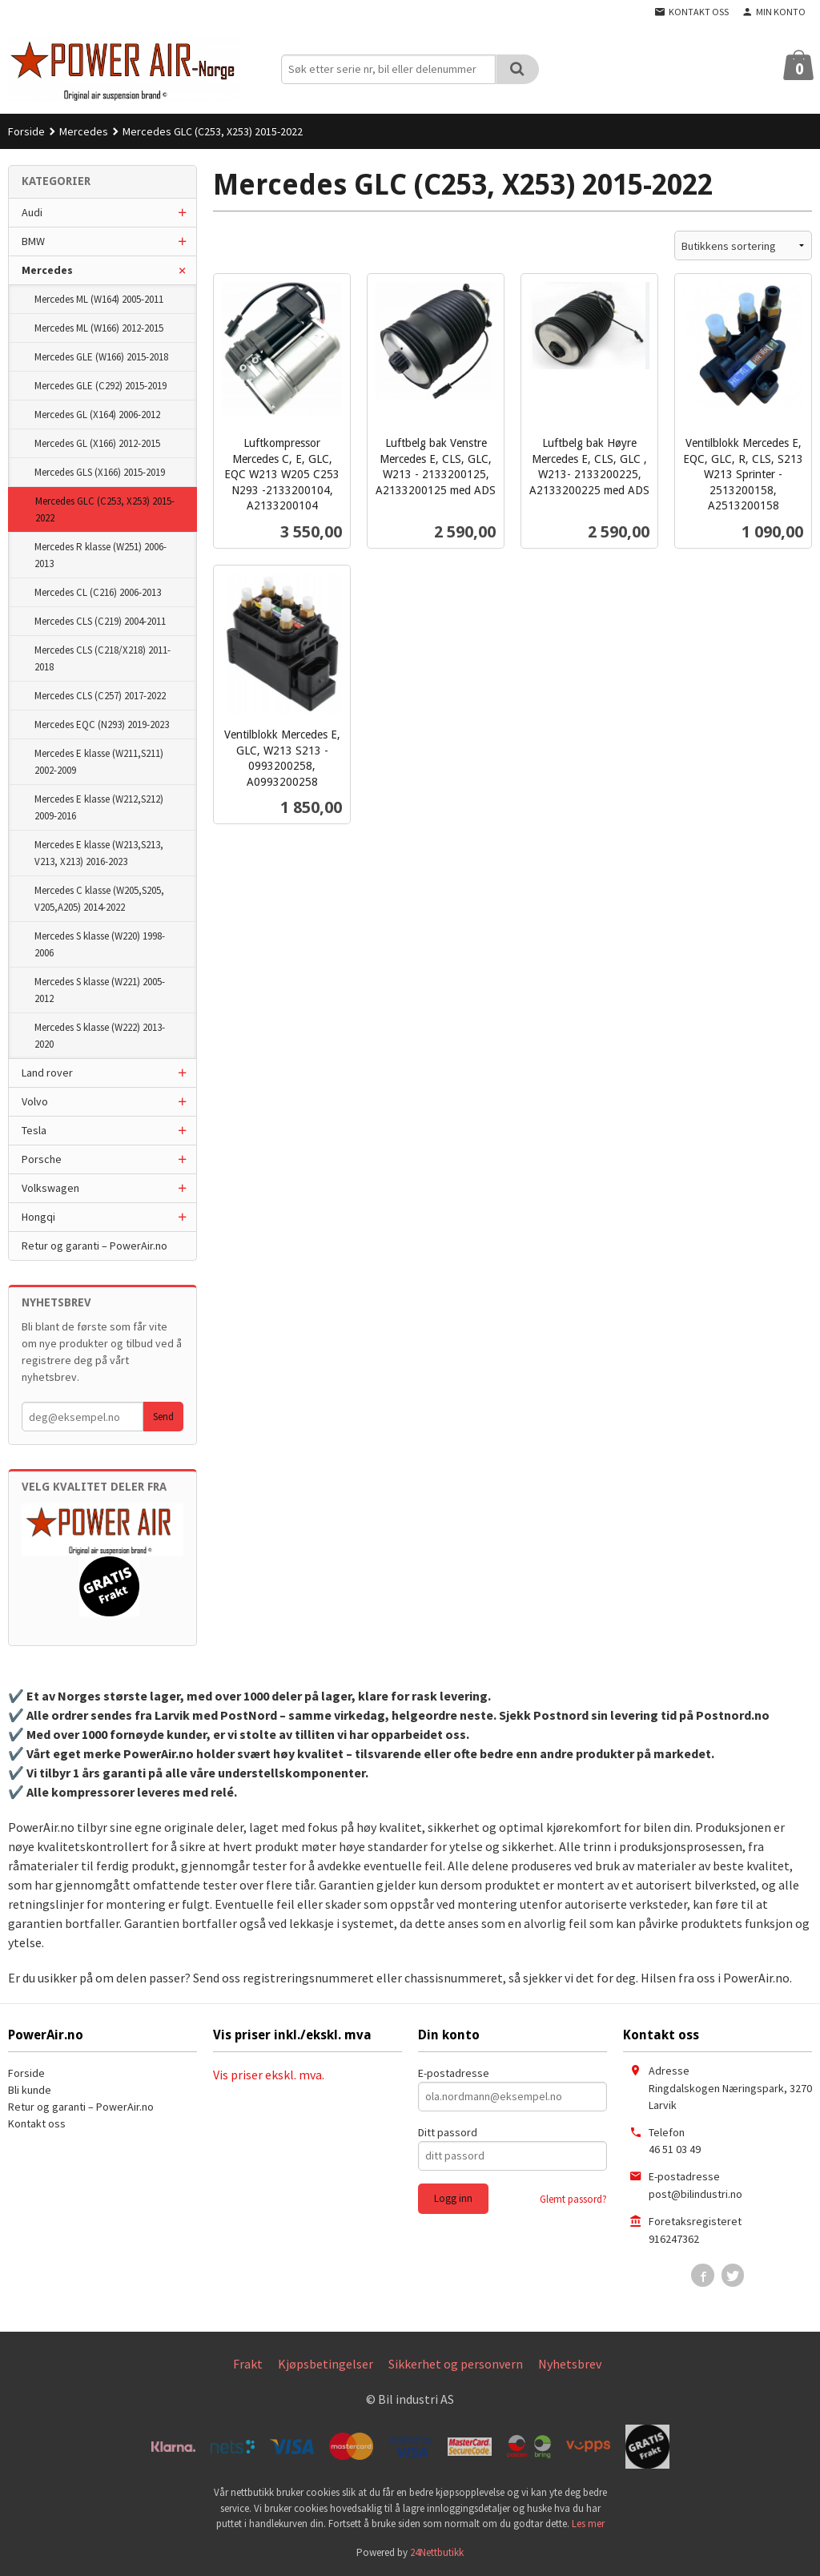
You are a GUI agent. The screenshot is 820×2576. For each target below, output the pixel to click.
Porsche (42, 1159)
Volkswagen (50, 1188)
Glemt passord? (573, 2199)
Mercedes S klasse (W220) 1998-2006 (99, 944)
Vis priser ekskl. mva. (268, 2075)
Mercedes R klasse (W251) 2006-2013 (100, 555)
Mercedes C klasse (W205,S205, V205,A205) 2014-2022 (99, 898)
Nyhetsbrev (569, 2364)
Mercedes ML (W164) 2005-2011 (98, 299)
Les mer (588, 2523)
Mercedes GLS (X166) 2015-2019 (99, 472)
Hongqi (38, 1217)
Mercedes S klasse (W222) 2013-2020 (99, 1035)
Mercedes (47, 270)
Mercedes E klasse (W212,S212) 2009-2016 (98, 807)
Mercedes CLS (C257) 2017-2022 (100, 695)
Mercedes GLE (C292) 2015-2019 (100, 385)
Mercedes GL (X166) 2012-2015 (97, 443)
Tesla (34, 1130)
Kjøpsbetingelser (325, 2364)
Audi (32, 212)
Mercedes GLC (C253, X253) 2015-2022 (105, 509)
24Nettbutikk (437, 2552)
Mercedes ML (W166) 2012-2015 (98, 328)
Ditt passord (447, 2132)
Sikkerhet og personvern (455, 2364)
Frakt (248, 2364)
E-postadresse (453, 2073)
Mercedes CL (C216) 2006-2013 (97, 592)
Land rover (47, 1072)
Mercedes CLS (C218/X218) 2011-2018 (102, 658)
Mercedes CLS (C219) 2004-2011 (100, 621)
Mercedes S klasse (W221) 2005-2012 (99, 990)
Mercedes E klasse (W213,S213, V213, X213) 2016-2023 (98, 853)
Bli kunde (29, 2090)
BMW (33, 241)
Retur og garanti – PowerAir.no (94, 1245)
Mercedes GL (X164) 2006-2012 (97, 414)
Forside (26, 131)
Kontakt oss (37, 2123)
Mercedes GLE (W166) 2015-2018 (101, 357)
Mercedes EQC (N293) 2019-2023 (101, 724)
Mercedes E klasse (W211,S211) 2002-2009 (98, 762)
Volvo (35, 1101)
